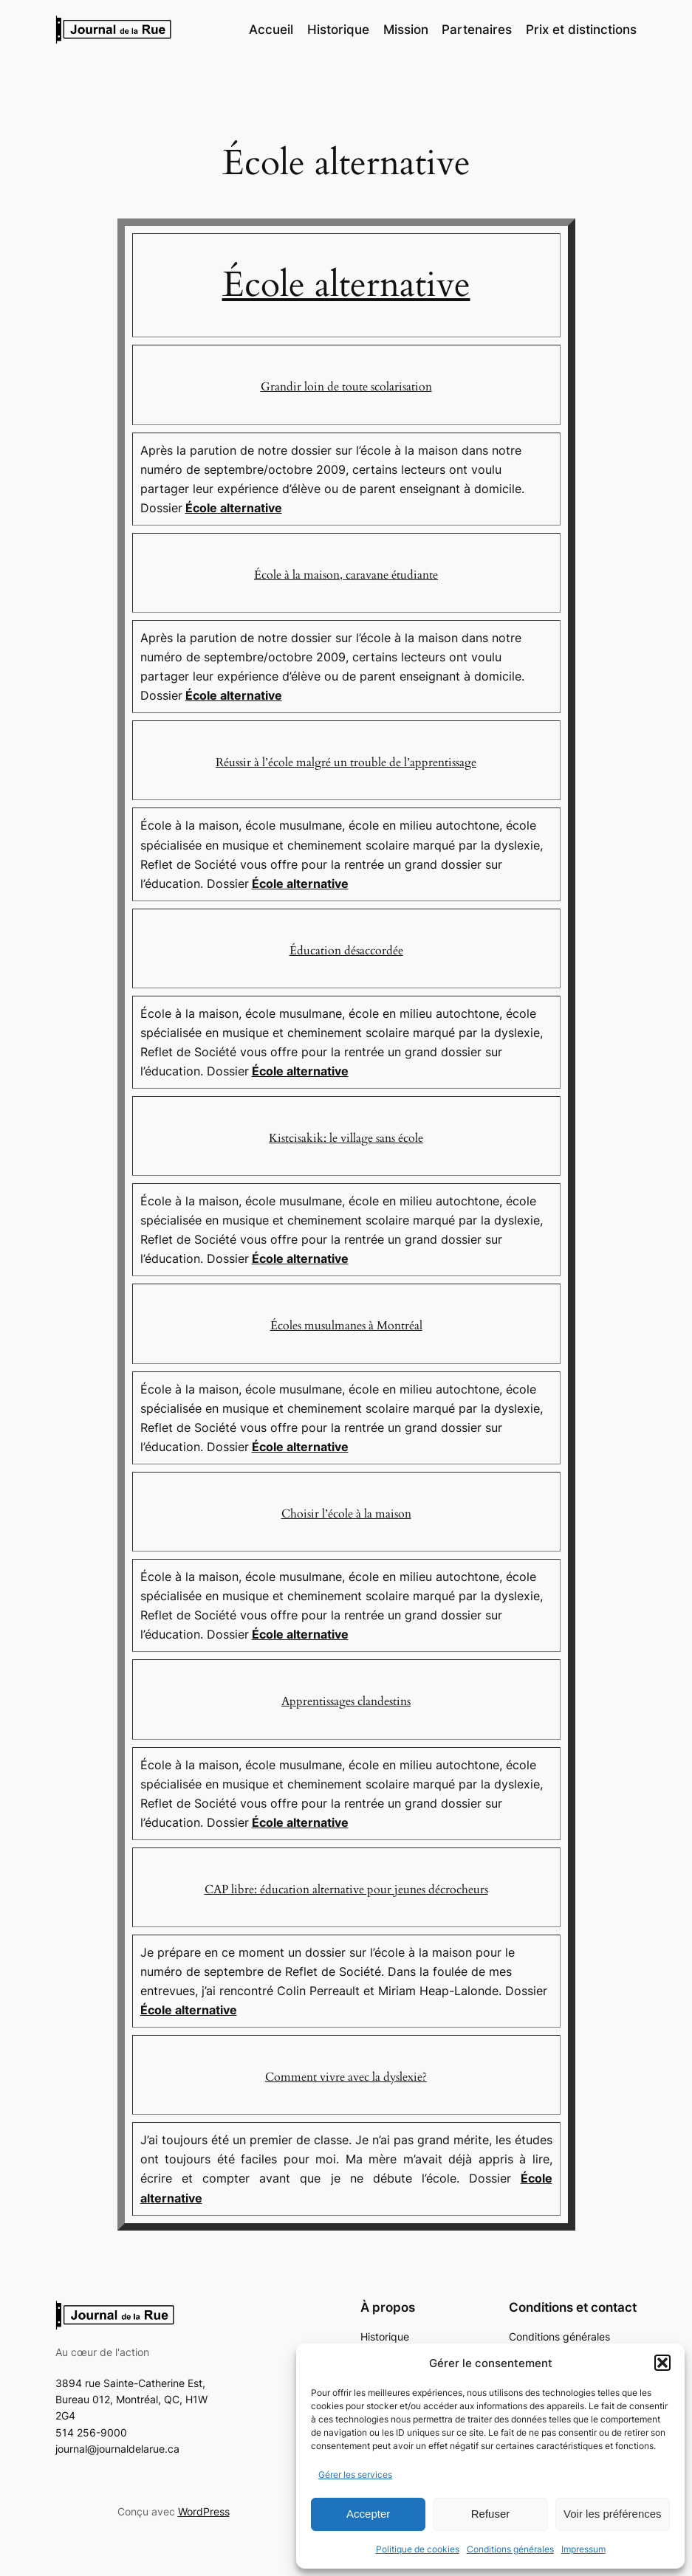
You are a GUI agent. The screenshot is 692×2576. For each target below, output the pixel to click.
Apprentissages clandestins (346, 1701)
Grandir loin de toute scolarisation (346, 387)
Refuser (490, 2513)
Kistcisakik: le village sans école (346, 1138)
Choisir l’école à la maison (346, 1514)
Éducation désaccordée (346, 951)
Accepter (368, 2513)
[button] (662, 2362)
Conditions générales (510, 2549)
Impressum (583, 2549)
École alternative (346, 285)
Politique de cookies (417, 2549)
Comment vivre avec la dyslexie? (346, 2077)
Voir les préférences (612, 2513)
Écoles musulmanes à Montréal (346, 1326)
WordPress (204, 2511)
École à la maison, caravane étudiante (346, 575)
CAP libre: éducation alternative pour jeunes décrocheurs (346, 1889)
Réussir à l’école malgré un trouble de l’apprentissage (346, 762)
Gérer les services (355, 2474)
